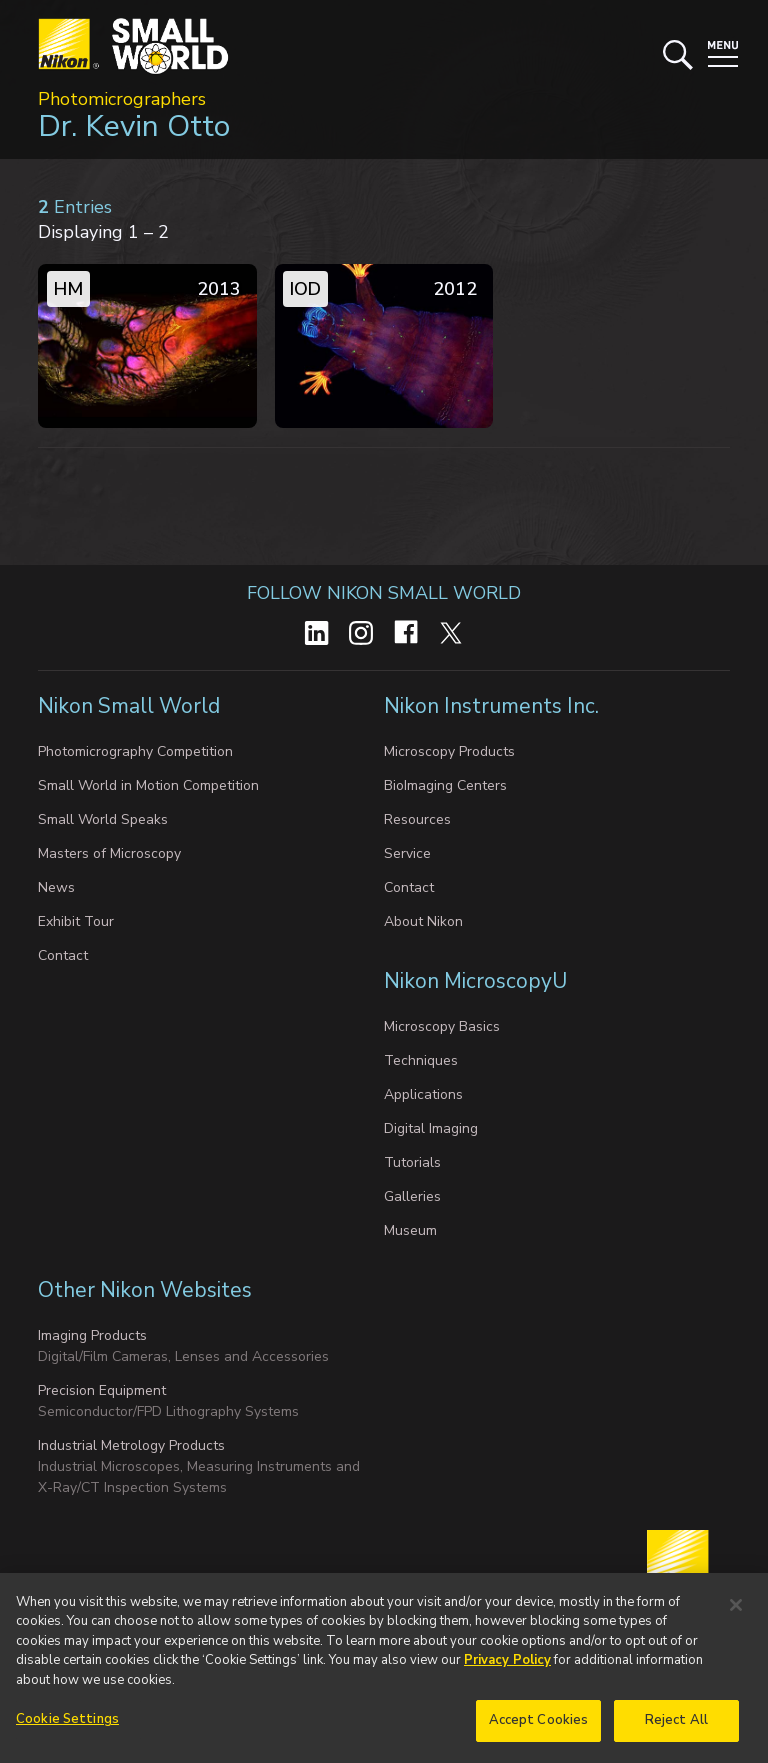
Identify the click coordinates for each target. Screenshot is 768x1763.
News (56, 887)
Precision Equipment (102, 1390)
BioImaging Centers (445, 785)
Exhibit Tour (76, 921)
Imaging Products (92, 1335)
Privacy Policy (507, 1670)
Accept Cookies (539, 1730)
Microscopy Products (449, 751)
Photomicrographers (122, 99)
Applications (423, 1094)
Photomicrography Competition (135, 751)
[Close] (736, 1614)
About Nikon (423, 921)
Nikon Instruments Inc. (494, 706)
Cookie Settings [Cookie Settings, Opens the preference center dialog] (67, 1729)
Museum (410, 1230)
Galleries (412, 1196)
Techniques (421, 1060)
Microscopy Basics (442, 1026)
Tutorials (412, 1162)
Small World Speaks (103, 819)
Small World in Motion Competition (148, 785)
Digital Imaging (431, 1128)
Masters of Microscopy (109, 853)
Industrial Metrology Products (131, 1445)
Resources (417, 819)
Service (407, 853)
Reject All (676, 1730)
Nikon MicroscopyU (475, 981)
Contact (63, 955)
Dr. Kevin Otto (134, 126)
